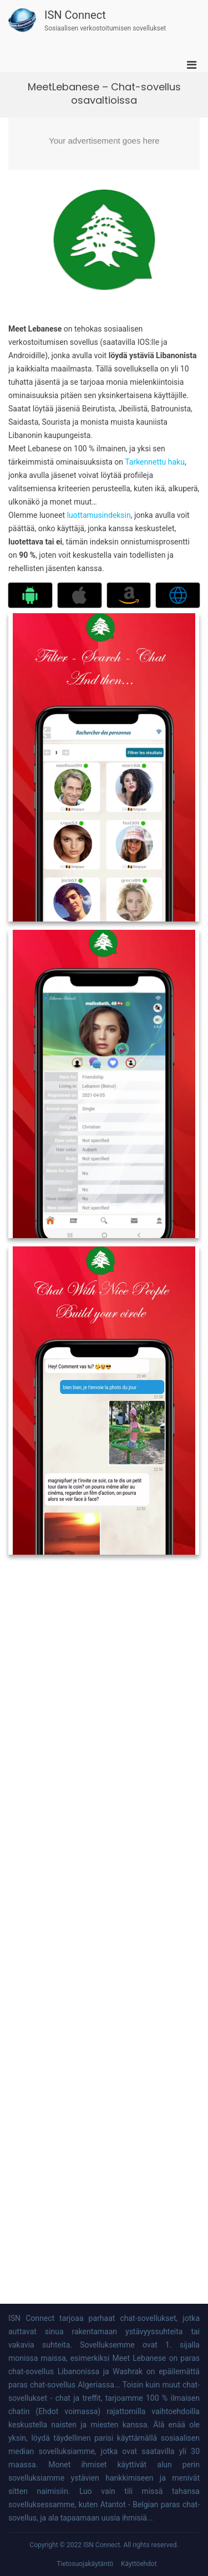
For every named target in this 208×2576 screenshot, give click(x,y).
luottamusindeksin (99, 515)
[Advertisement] (104, 144)
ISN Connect (75, 15)
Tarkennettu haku (155, 461)
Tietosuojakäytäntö (85, 2564)
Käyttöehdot (139, 2564)
